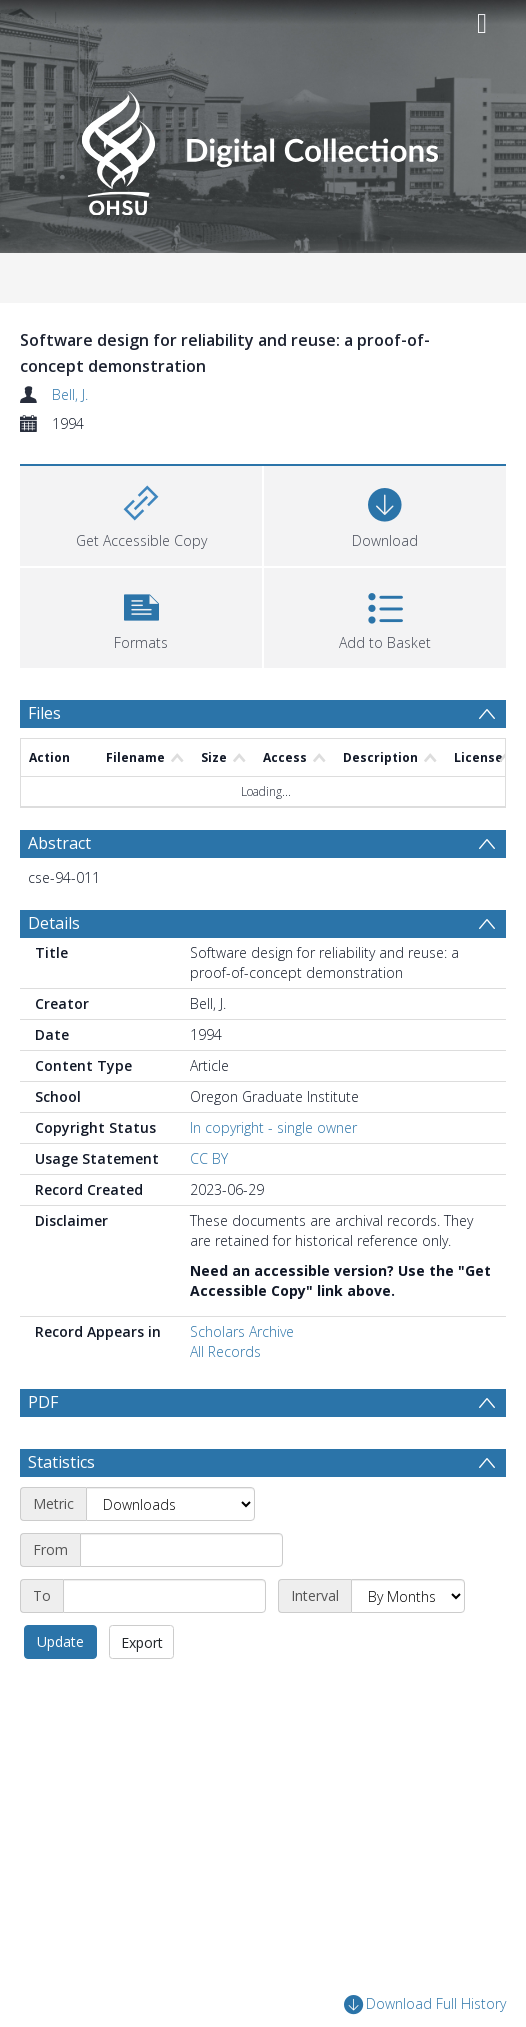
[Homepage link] (262, 147)
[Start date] (181, 1550)
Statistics (61, 1462)
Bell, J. (70, 394)
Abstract (59, 843)
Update (60, 1641)
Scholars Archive (242, 1331)
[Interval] (408, 1596)
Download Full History (425, 2005)
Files (44, 713)
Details (54, 923)
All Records (225, 1351)
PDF (43, 1402)
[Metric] (170, 1504)
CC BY (209, 1158)
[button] (141, 615)
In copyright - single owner (273, 1127)
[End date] (164, 1596)
